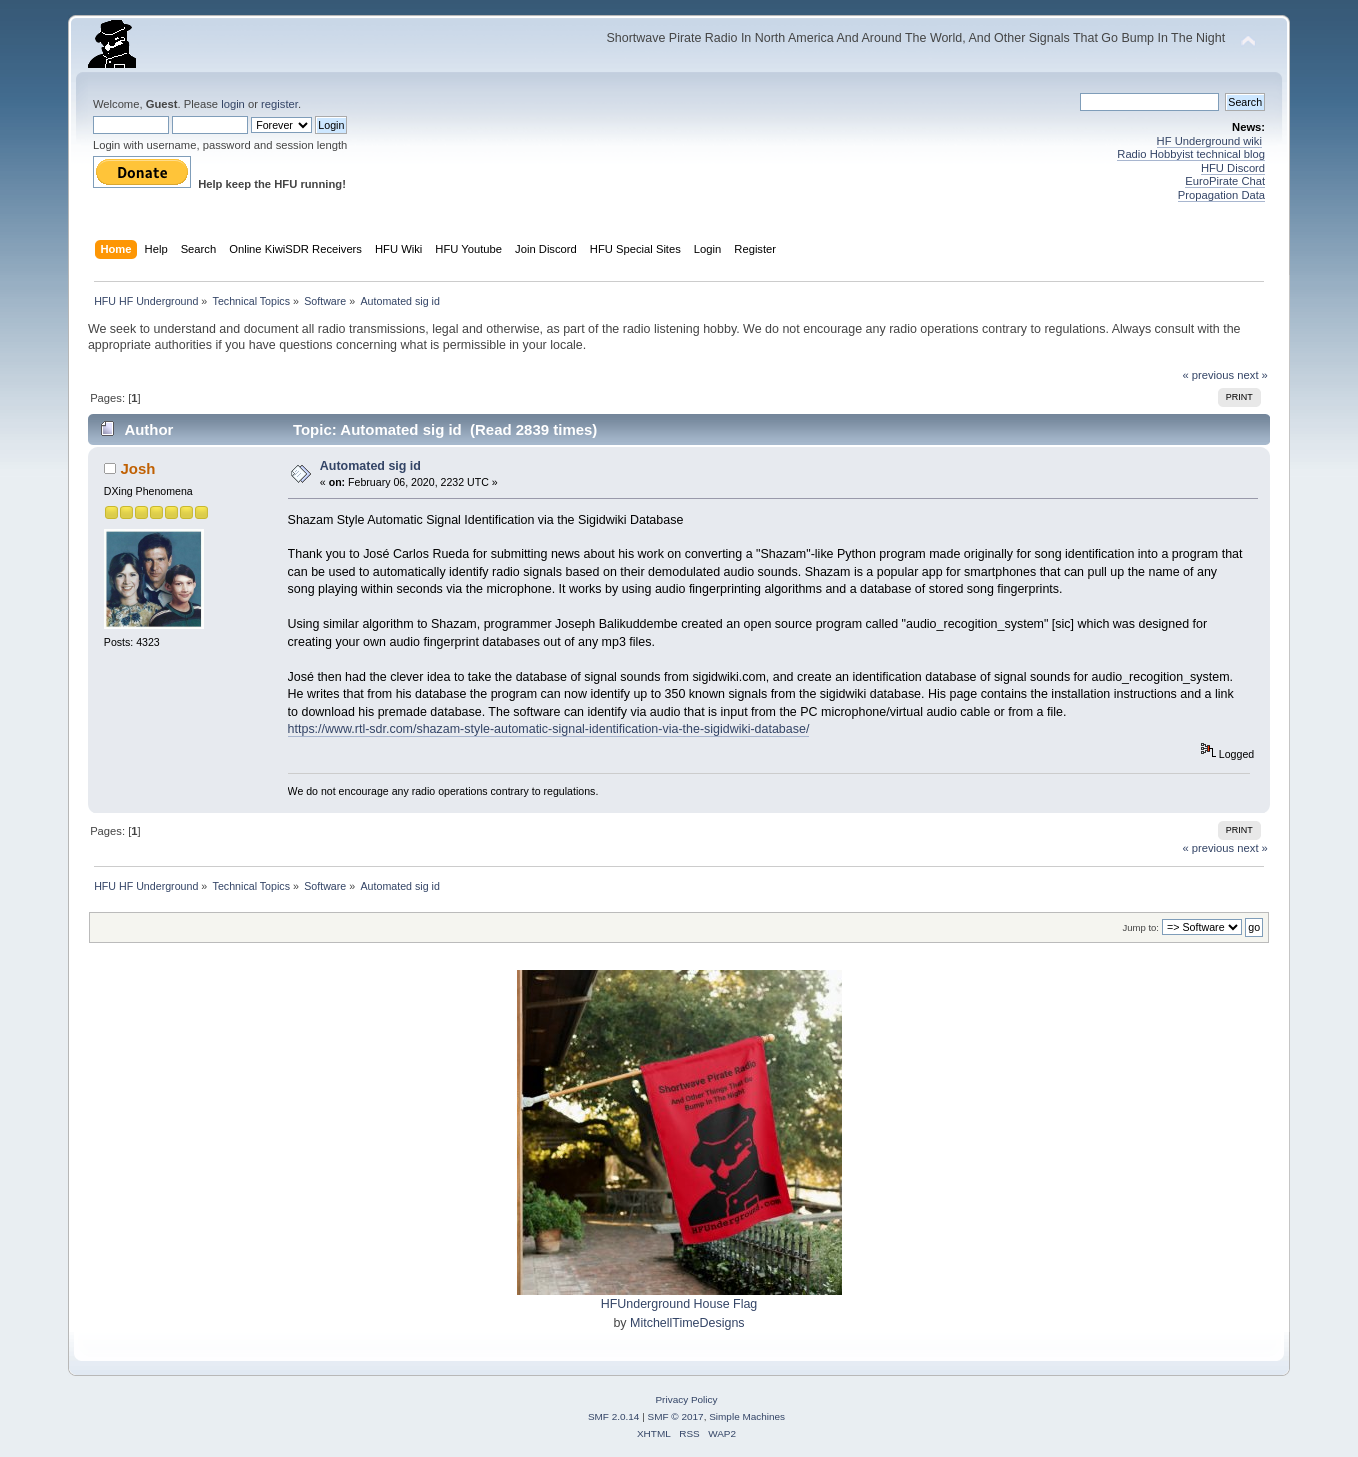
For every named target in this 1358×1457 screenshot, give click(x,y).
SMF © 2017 (676, 1416)
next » (1252, 375)
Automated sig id (370, 466)
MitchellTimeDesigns (687, 1323)
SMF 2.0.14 (614, 1416)
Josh (138, 468)
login (233, 104)
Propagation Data (1221, 195)
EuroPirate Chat (1225, 181)
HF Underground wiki (1209, 141)
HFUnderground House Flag (679, 1304)
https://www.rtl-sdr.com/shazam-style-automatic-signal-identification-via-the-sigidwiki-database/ (549, 729)
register (279, 104)
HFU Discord (1233, 168)
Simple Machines (747, 1416)
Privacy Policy (686, 1399)
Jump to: (1140, 927)
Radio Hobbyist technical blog (1191, 154)
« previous (1208, 375)
